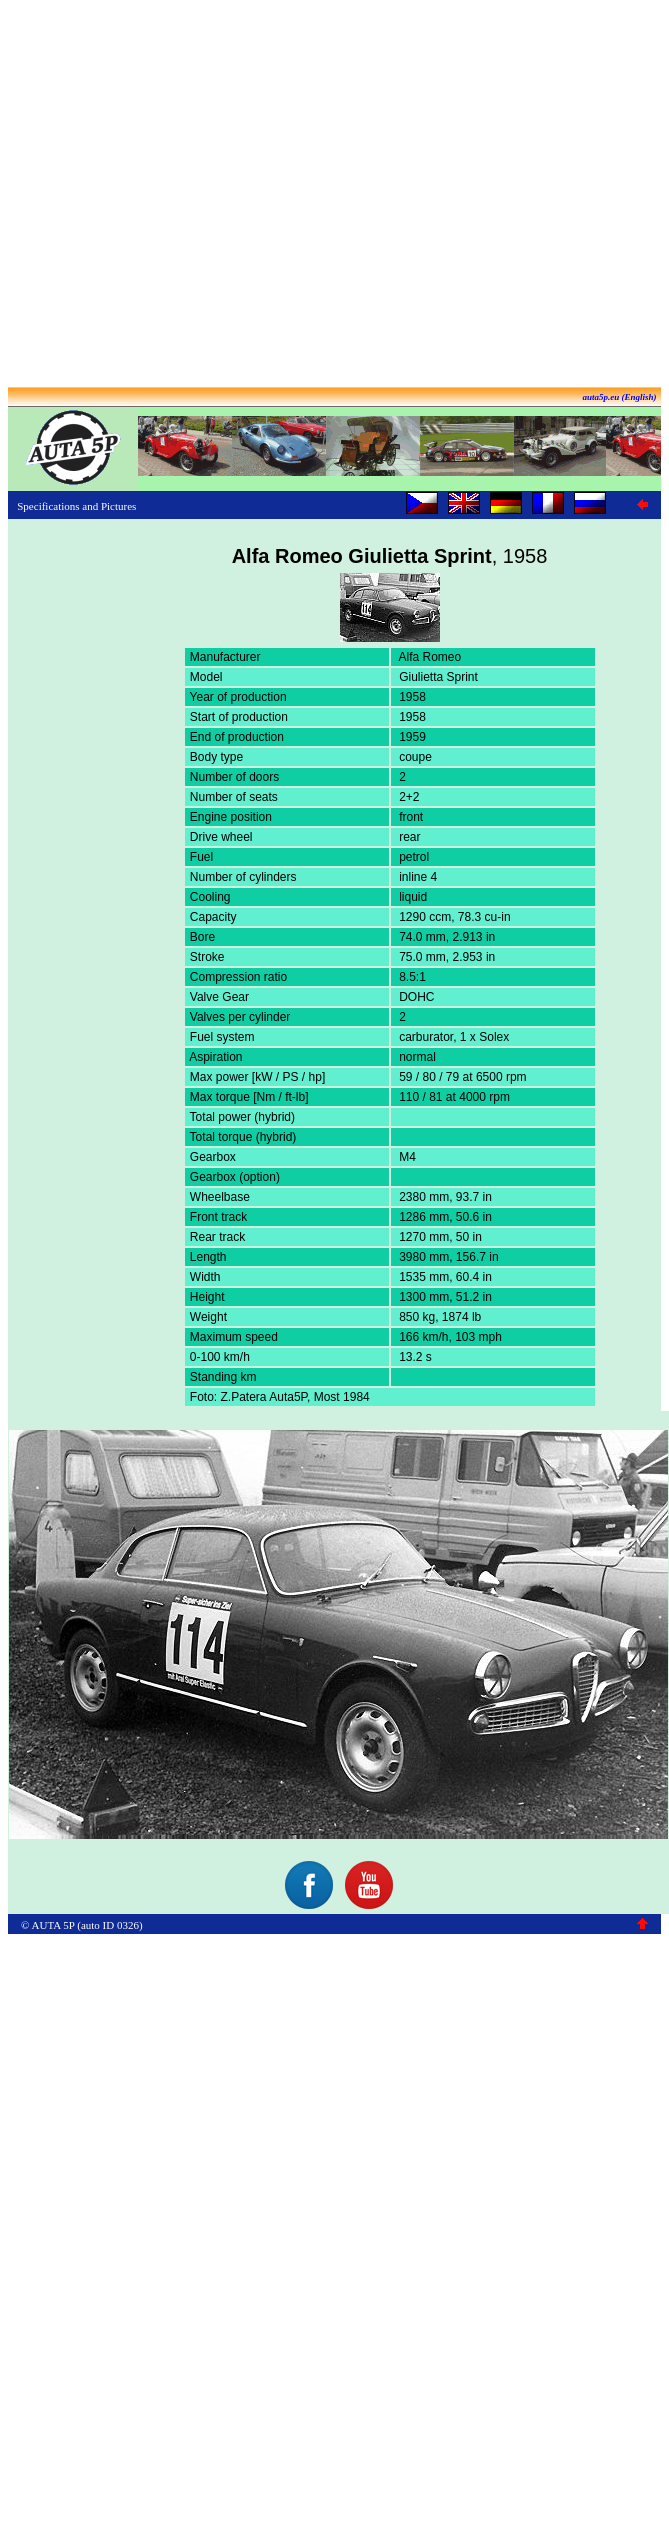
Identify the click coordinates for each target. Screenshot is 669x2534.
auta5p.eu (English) (619, 397)
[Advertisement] (330, 195)
